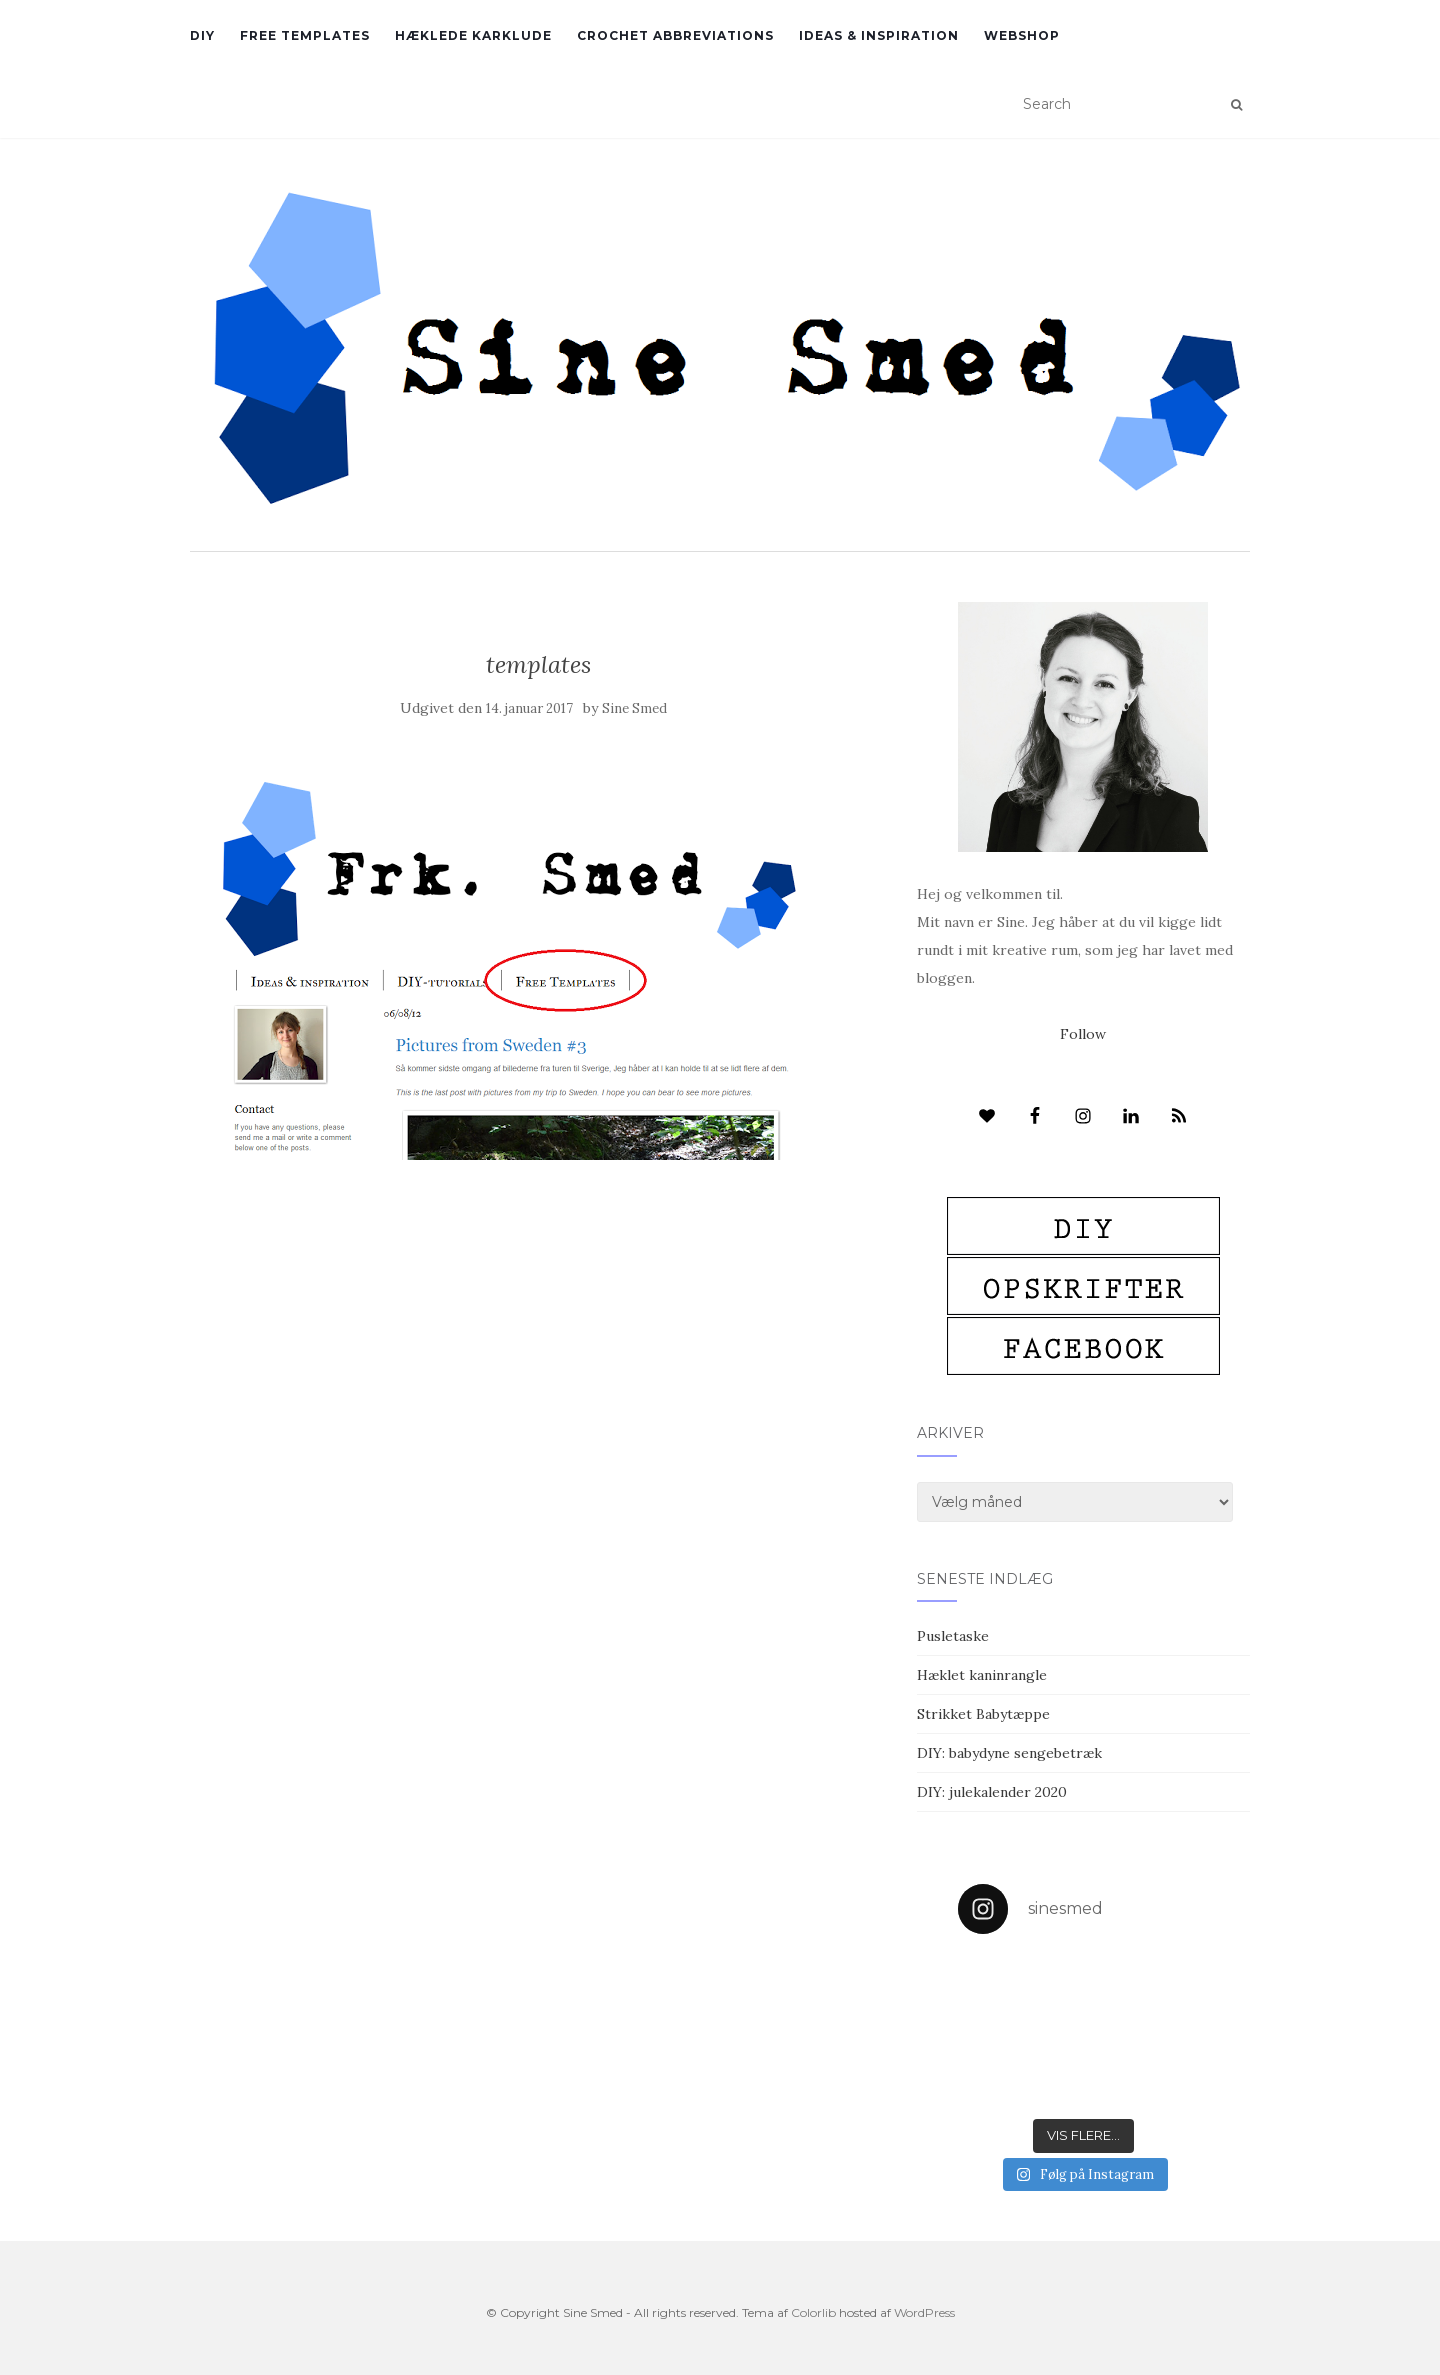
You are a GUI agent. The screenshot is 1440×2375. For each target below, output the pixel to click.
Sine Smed (634, 708)
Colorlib (813, 2312)
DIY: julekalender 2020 (992, 1792)
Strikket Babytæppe (983, 1714)
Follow (1083, 1034)
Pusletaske (953, 1636)
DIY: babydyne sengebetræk (1009, 1753)
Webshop (1022, 35)
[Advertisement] (538, 1305)
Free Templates (305, 35)
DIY (202, 35)
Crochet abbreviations (675, 35)
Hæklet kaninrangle (982, 1675)
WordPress (924, 2312)
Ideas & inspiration (879, 35)
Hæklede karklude (473, 35)
